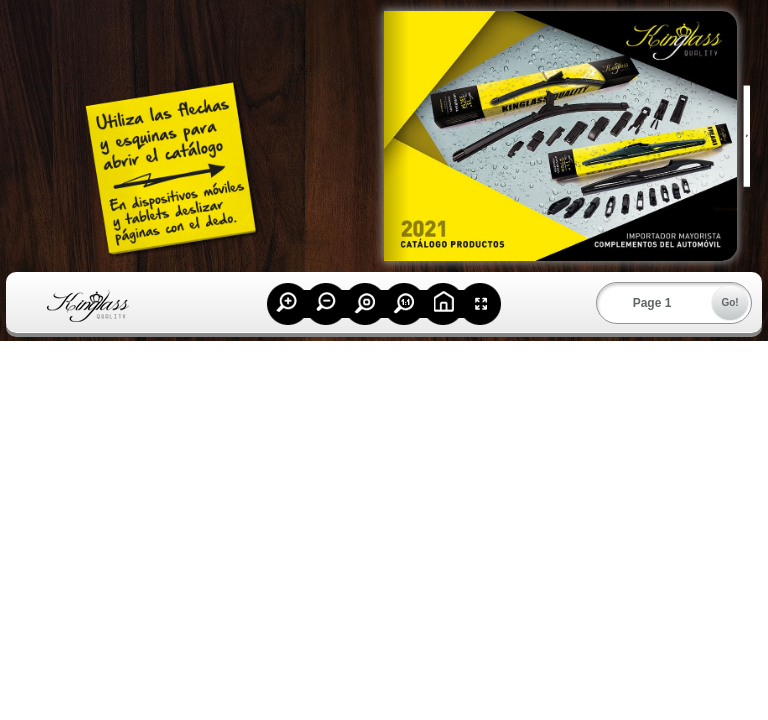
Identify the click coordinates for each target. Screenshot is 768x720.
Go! (729, 302)
